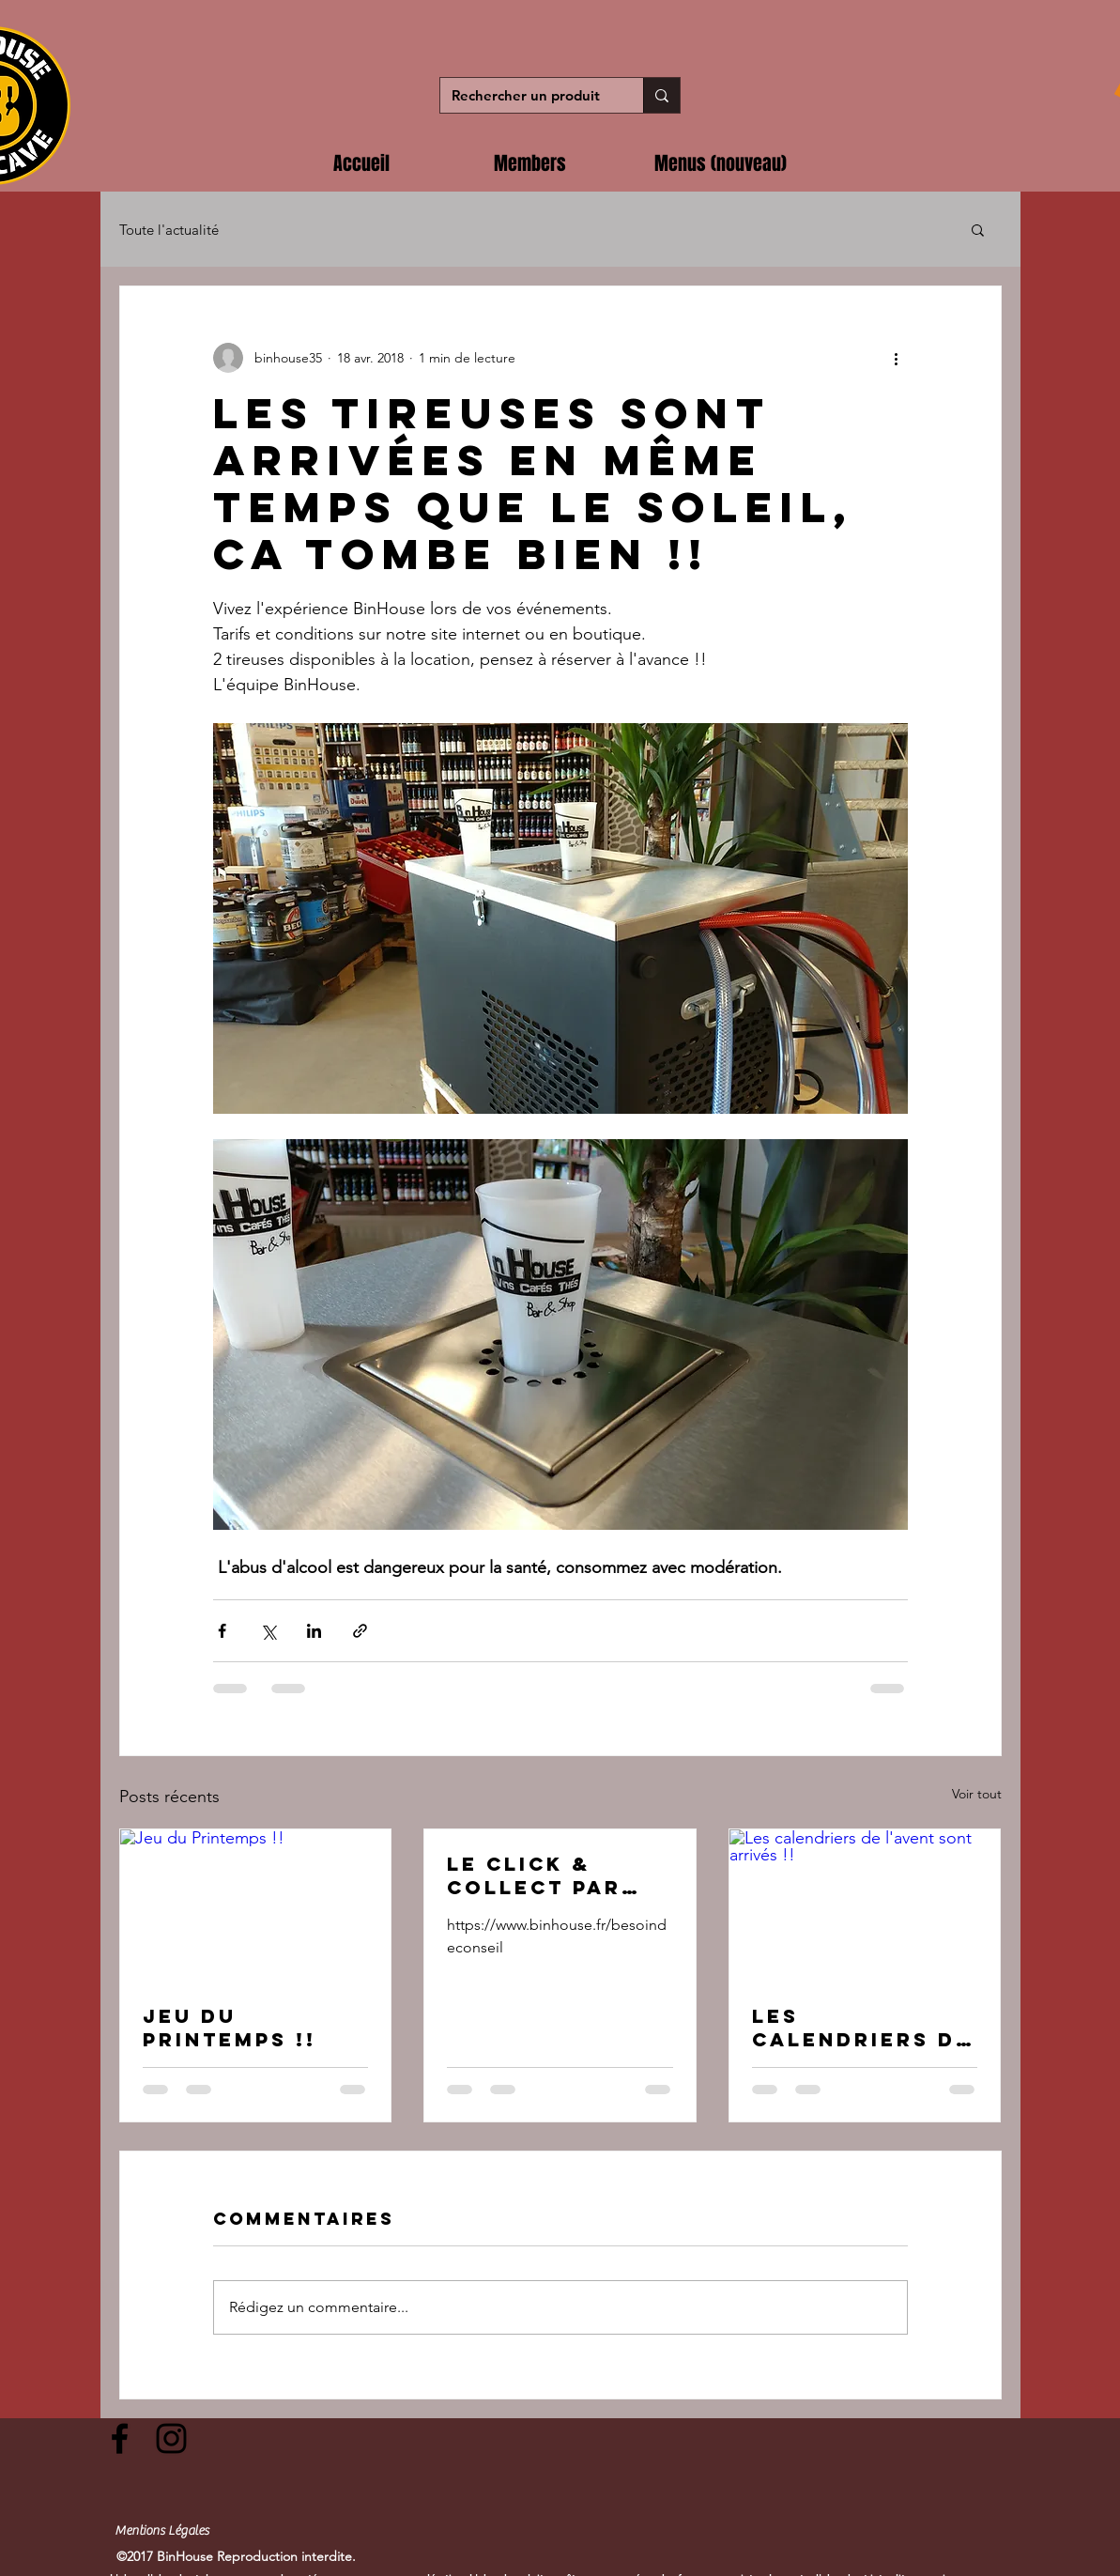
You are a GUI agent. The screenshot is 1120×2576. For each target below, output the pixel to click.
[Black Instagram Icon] (171, 2438)
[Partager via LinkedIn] (314, 1631)
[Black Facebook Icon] (120, 2438)
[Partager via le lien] (360, 1631)
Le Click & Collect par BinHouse (534, 1875)
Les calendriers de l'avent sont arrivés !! (862, 2027)
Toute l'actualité (169, 230)
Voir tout (977, 1793)
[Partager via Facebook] (222, 1631)
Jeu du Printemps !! (229, 2027)
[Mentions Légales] (162, 2532)
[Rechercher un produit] (528, 95)
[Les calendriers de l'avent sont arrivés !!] (865, 1905)
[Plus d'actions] (896, 358)
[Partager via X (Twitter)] (268, 1631)
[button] (978, 229)
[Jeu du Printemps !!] (255, 1905)
